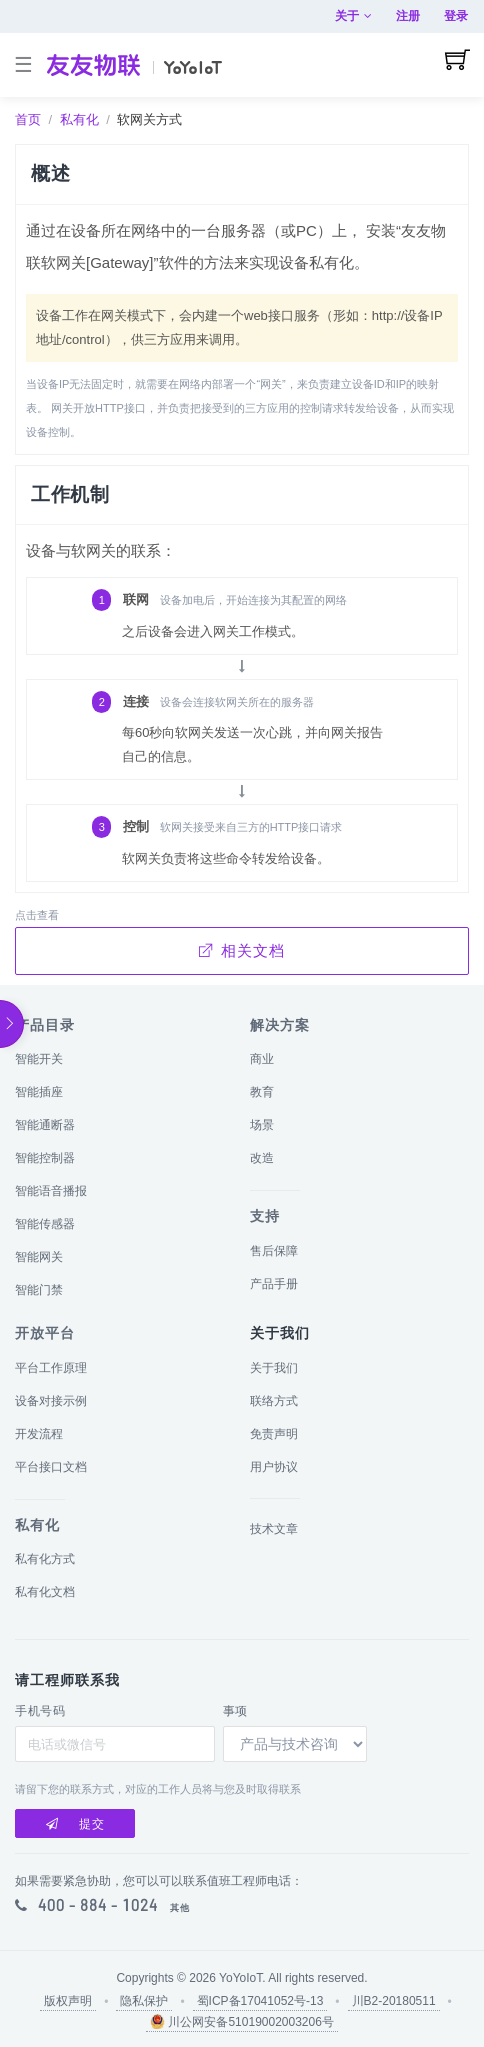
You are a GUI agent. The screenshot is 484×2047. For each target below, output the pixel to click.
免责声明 (274, 1434)
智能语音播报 (51, 1191)
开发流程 (39, 1434)
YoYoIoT (240, 1978)
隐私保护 (144, 2001)
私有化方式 (45, 1559)
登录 (456, 16)
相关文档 (241, 950)
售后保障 (274, 1251)
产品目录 (45, 1025)
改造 (262, 1158)
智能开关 (39, 1059)
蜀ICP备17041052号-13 (260, 2001)
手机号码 (40, 1711)
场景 (262, 1125)
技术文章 (274, 1529)
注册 (408, 16)
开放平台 (45, 1333)
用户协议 (274, 1467)
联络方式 (274, 1401)
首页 (28, 119)
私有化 (79, 119)
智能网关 (39, 1257)
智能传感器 (45, 1224)
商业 (262, 1059)
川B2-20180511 (394, 2001)
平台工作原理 (51, 1368)
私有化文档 (45, 1592)
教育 (262, 1092)
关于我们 (274, 1368)
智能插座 (39, 1092)
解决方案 (280, 1025)
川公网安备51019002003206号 (242, 2021)
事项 (235, 1711)
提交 (75, 1824)
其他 (180, 1908)
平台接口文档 (51, 1467)
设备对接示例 (51, 1401)
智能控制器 (45, 1158)
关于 (353, 16)
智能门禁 (39, 1290)
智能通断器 (45, 1125)
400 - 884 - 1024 (98, 1905)
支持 (265, 1216)
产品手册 (274, 1284)
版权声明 (68, 2001)
